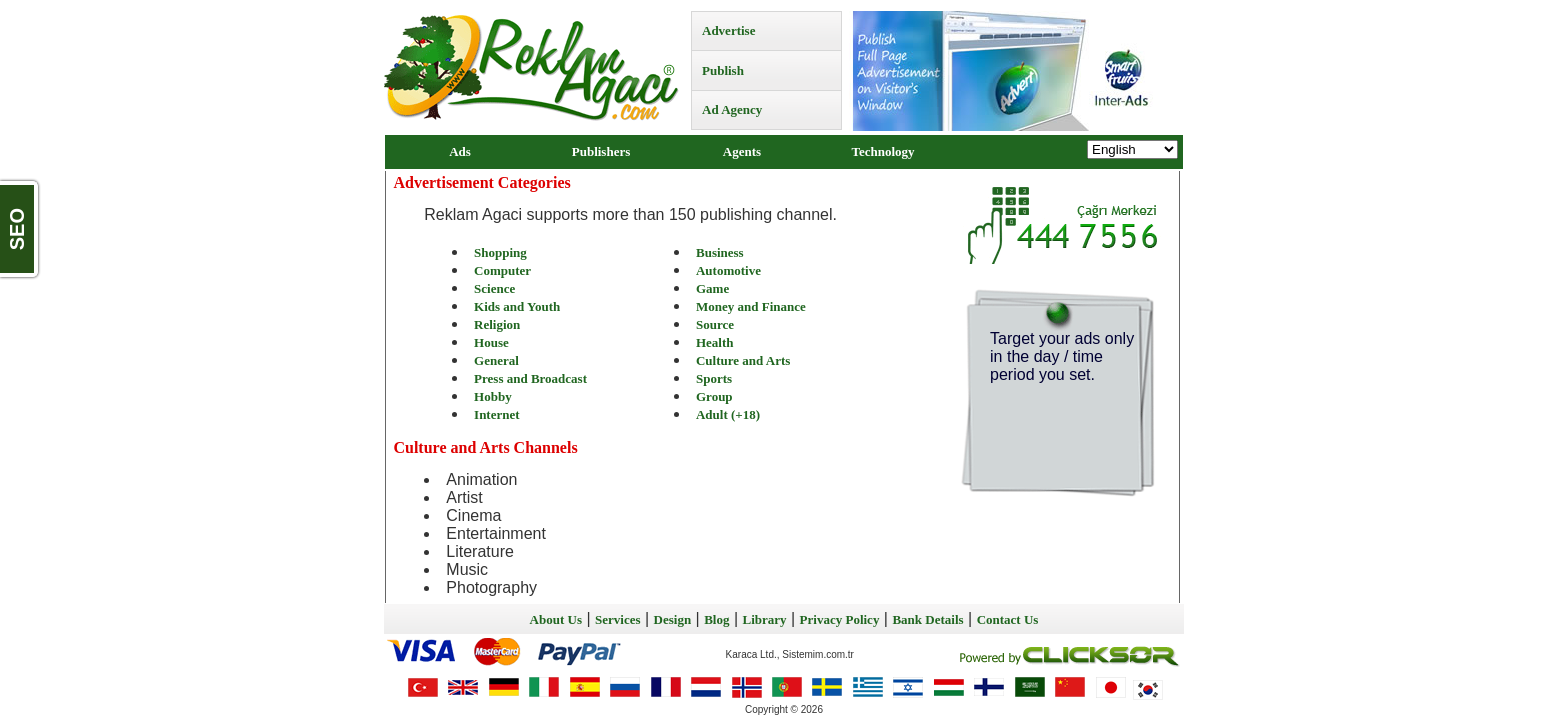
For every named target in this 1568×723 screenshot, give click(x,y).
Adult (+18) (728, 414)
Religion (497, 324)
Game (712, 288)
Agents (742, 151)
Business (720, 252)
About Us (556, 619)
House (491, 342)
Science (494, 288)
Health (715, 342)
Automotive (728, 270)
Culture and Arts (743, 360)
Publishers (601, 151)
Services (617, 619)
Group (714, 396)
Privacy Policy (840, 619)
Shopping (500, 252)
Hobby (493, 396)
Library (765, 619)
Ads (460, 151)
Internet (497, 414)
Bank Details (927, 619)
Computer (502, 270)
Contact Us (1008, 619)
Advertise (728, 30)
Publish (723, 70)
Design (673, 619)
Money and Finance (751, 306)
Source (715, 324)
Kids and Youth (517, 306)
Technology (882, 151)
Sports (714, 378)
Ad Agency (732, 109)
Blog (716, 619)
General (496, 360)
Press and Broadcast (530, 378)
